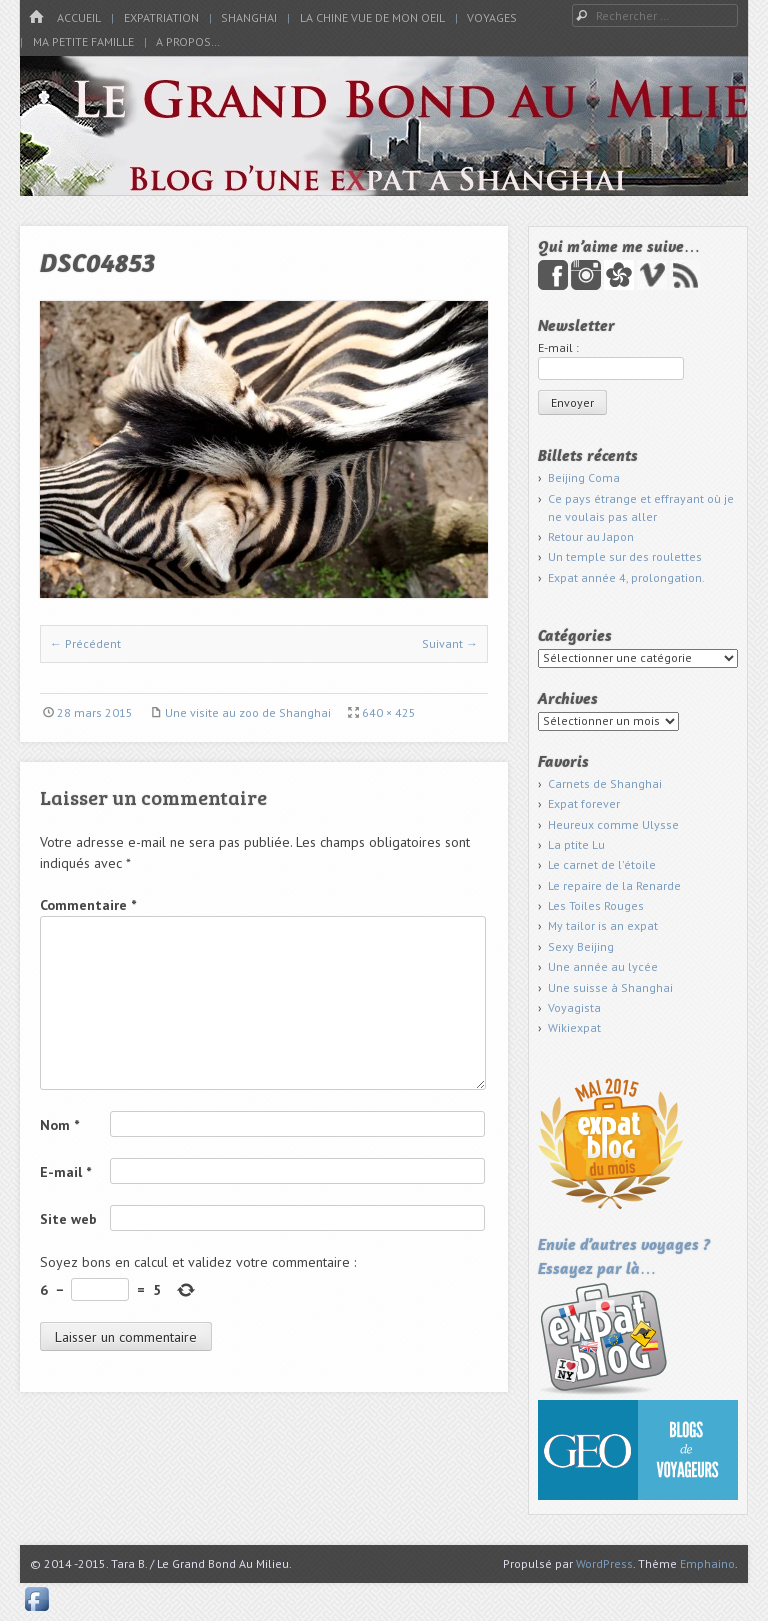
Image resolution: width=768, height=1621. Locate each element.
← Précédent (85, 643)
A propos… (188, 41)
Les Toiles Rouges (596, 905)
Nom (59, 1125)
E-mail (65, 1172)
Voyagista (574, 1007)
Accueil (79, 17)
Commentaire (88, 905)
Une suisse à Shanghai (610, 987)
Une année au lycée (603, 966)
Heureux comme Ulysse (613, 824)
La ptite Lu (576, 844)
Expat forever (584, 803)
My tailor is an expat (603, 925)
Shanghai (249, 17)
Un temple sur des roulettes (625, 556)
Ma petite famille (83, 41)
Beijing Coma (584, 477)
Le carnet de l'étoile (602, 864)
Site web (68, 1219)
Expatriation (161, 17)
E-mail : (558, 347)
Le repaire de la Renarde (614, 885)
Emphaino (707, 1563)
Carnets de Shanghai (605, 783)
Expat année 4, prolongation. (626, 577)
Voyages (492, 17)
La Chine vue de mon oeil (372, 17)
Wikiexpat (574, 1027)
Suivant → (450, 643)
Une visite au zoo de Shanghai (248, 712)
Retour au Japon (591, 536)
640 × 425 (389, 712)
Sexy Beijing (581, 946)
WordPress (604, 1563)
